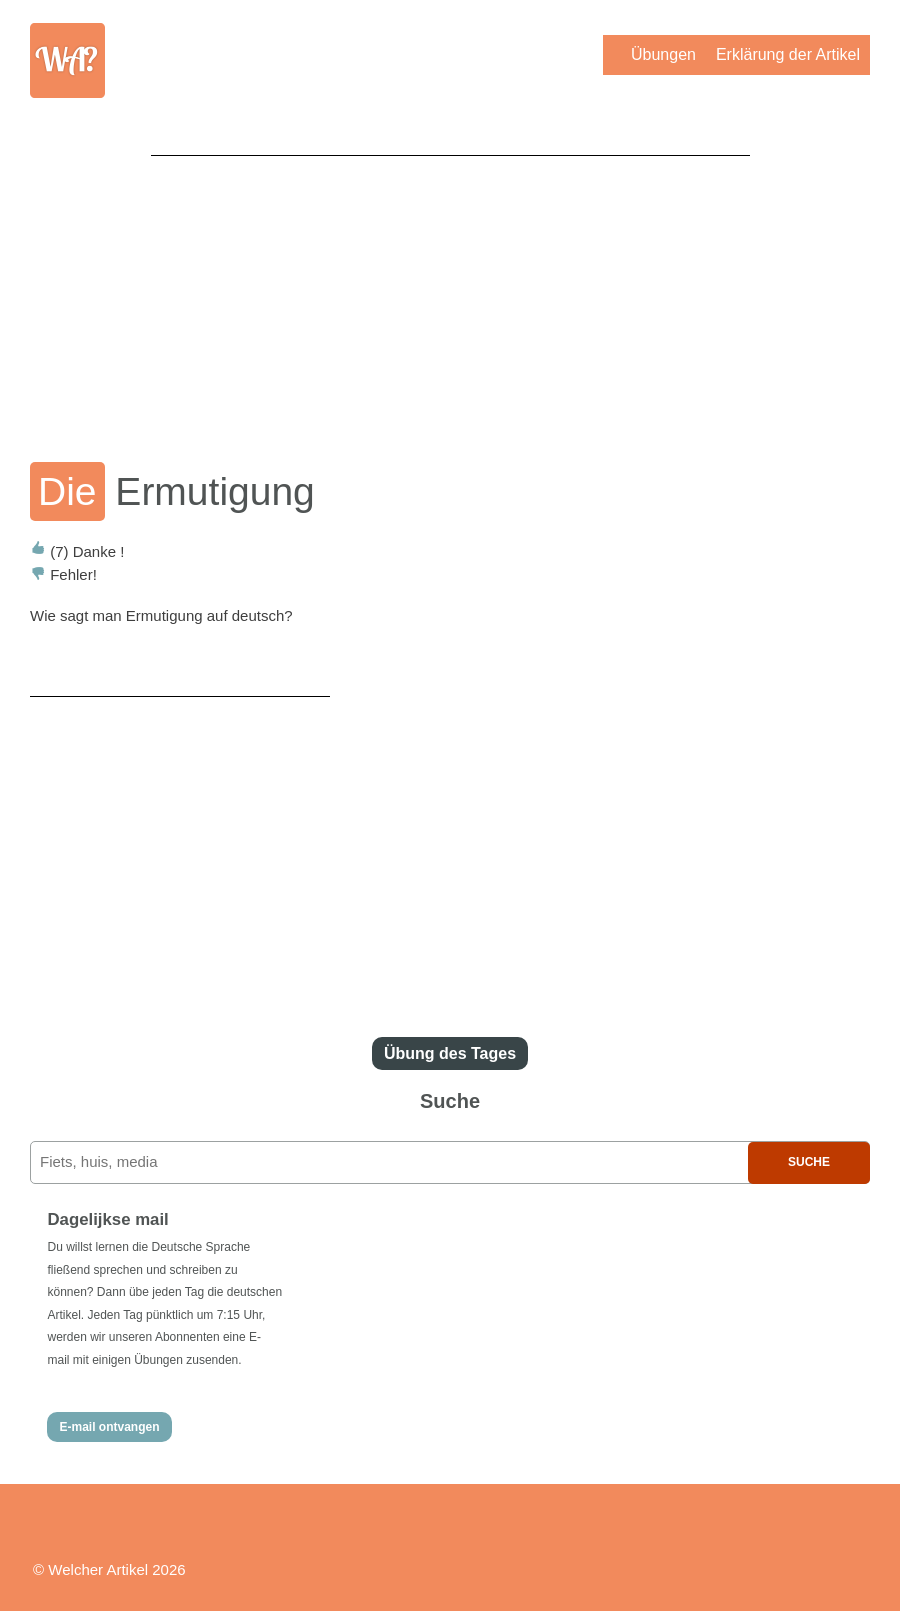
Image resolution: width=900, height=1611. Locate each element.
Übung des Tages (450, 1053)
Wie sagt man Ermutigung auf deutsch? (161, 615)
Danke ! (77, 551)
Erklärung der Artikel (788, 54)
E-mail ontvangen (109, 1427)
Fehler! (63, 574)
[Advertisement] (450, 295)
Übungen (663, 54)
